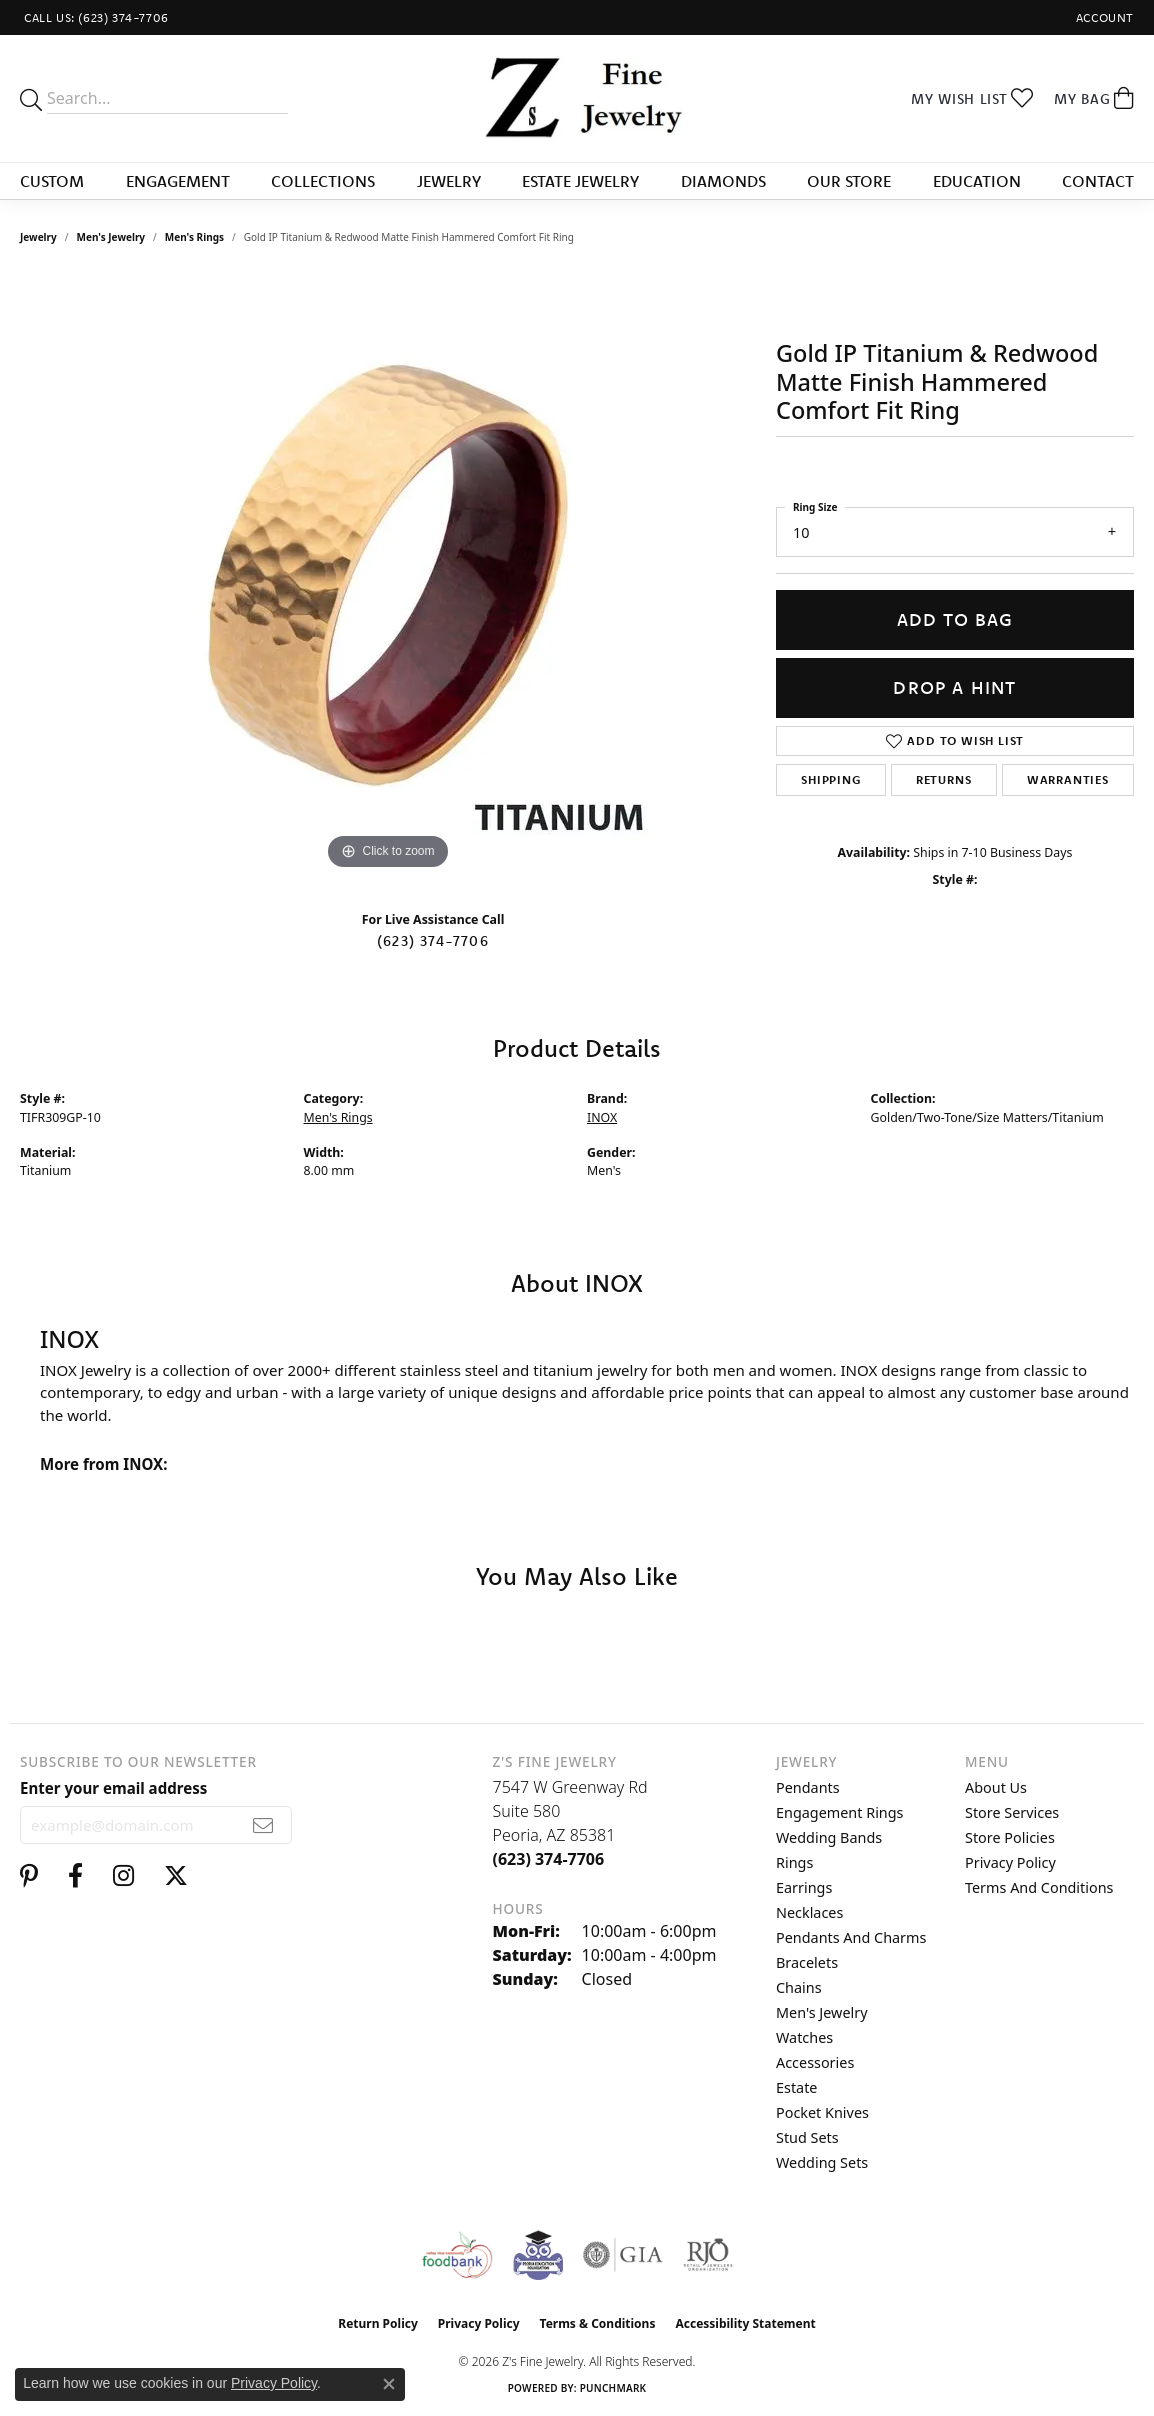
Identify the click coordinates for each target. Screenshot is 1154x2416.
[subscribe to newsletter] (263, 1825)
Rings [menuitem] (794, 1862)
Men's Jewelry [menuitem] (822, 2012)
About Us (996, 1787)
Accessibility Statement (745, 2323)
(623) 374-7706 (433, 941)
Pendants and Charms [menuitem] (851, 1937)
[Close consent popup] (389, 2384)
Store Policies (1010, 1837)
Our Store (849, 181)
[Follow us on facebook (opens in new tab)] (75, 1876)
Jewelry (449, 181)
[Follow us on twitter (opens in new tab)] (176, 1876)
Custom (52, 181)
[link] (94, 17)
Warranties (1068, 779)
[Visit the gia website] (623, 2255)
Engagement (178, 181)
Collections (323, 181)
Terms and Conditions (1039, 1887)
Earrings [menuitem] (804, 1887)
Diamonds (723, 181)
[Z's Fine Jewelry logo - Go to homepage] (577, 98)
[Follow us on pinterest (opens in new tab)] (29, 1876)
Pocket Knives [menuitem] (822, 2112)
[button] (1103, 17)
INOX (602, 1117)
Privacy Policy (1010, 1862)
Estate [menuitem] (796, 2087)
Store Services (1012, 1812)
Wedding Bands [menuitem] (829, 1837)
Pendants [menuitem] (808, 1787)
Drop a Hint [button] (954, 687)
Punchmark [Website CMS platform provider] (613, 2388)
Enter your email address (113, 1788)
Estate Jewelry (580, 181)
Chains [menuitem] (799, 1987)
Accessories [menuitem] (815, 2062)
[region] (388, 575)
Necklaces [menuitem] (809, 1912)
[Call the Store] (549, 1859)
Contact (1098, 181)
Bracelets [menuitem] (807, 1962)
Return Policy (378, 2323)
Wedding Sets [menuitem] (822, 2162)
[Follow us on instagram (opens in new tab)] (123, 1876)
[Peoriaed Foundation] (538, 2255)
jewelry (38, 237)
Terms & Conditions (598, 2323)
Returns (944, 779)
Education (977, 181)
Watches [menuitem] (804, 2037)
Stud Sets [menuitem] (807, 2137)
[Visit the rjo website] (708, 2255)
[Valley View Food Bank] (456, 2255)
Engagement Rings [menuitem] (840, 1812)
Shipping (830, 779)
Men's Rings (194, 237)
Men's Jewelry (111, 237)
